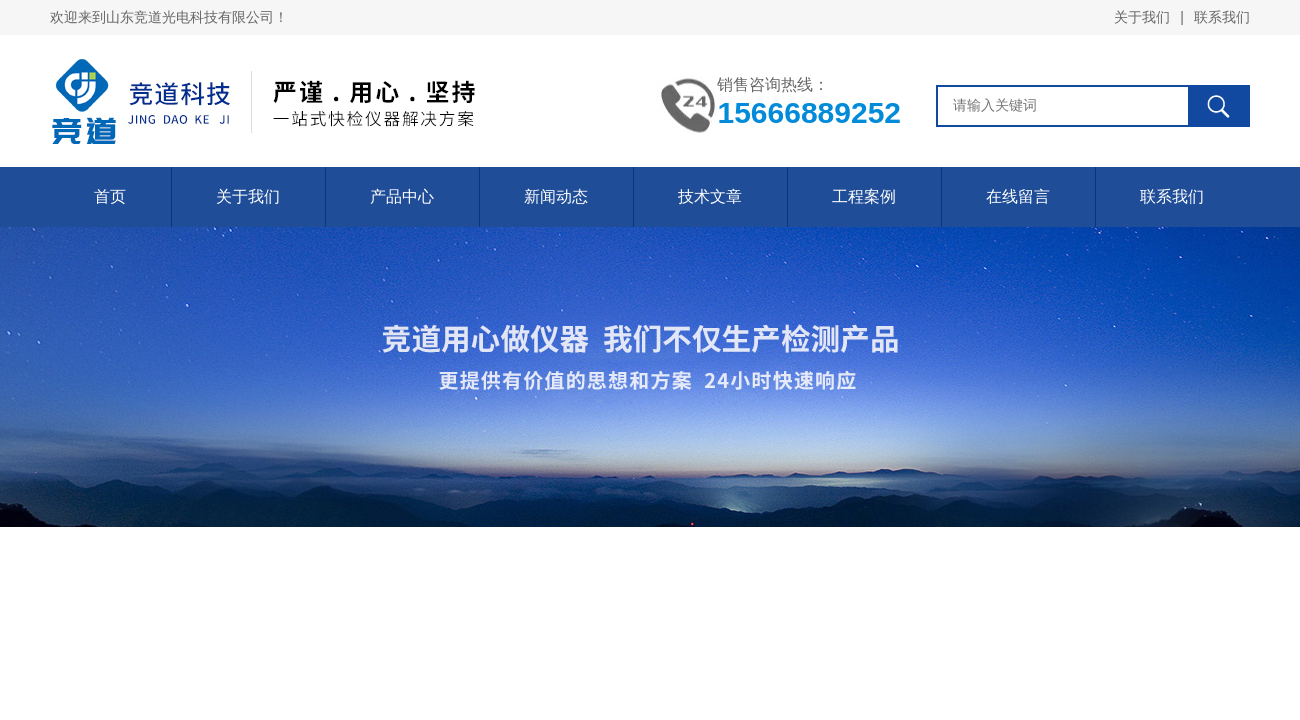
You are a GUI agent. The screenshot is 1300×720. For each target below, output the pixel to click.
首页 (110, 196)
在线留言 (1018, 196)
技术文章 (710, 196)
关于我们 (1142, 17)
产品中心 (402, 196)
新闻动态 (556, 196)
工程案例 (864, 196)
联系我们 (1222, 17)
